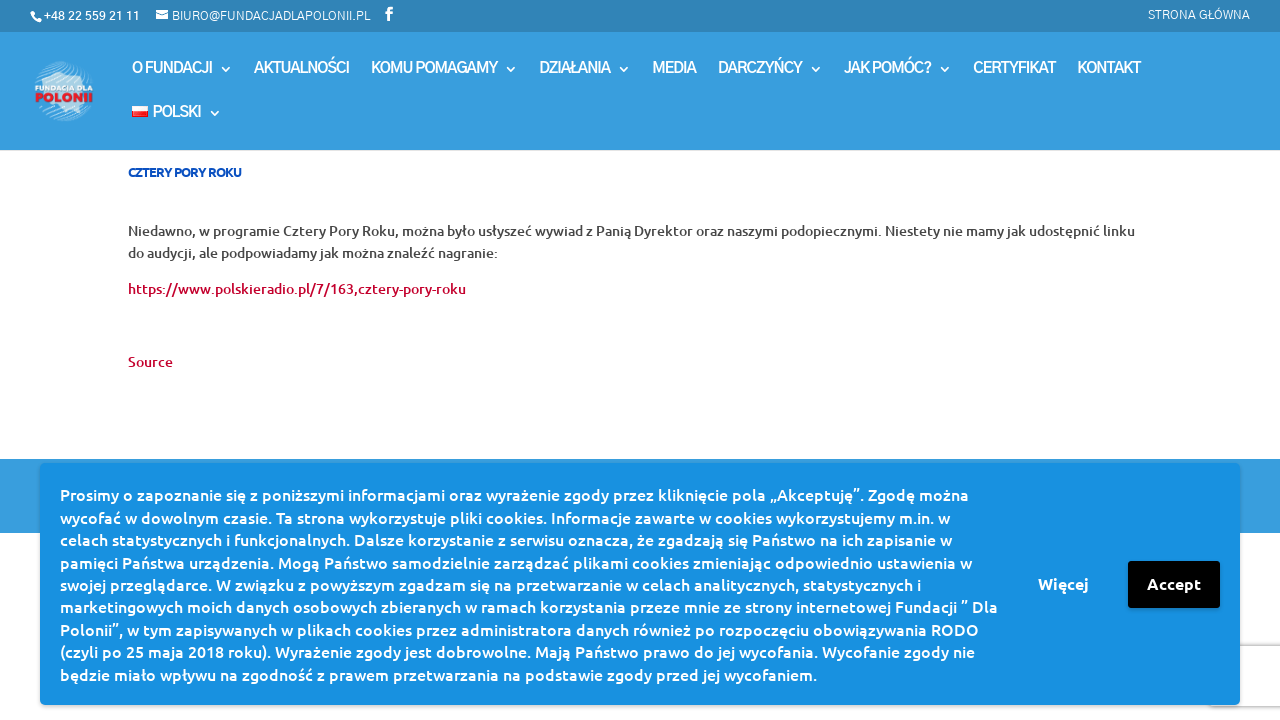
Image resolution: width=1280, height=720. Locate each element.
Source (150, 361)
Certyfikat (1014, 69)
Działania (574, 69)
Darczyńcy (760, 69)
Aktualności (301, 69)
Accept (1174, 583)
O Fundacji (172, 69)
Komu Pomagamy (434, 69)
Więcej (1063, 583)
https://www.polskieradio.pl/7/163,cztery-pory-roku (297, 288)
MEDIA (674, 69)
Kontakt (1108, 69)
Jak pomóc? (887, 69)
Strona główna (1199, 15)
